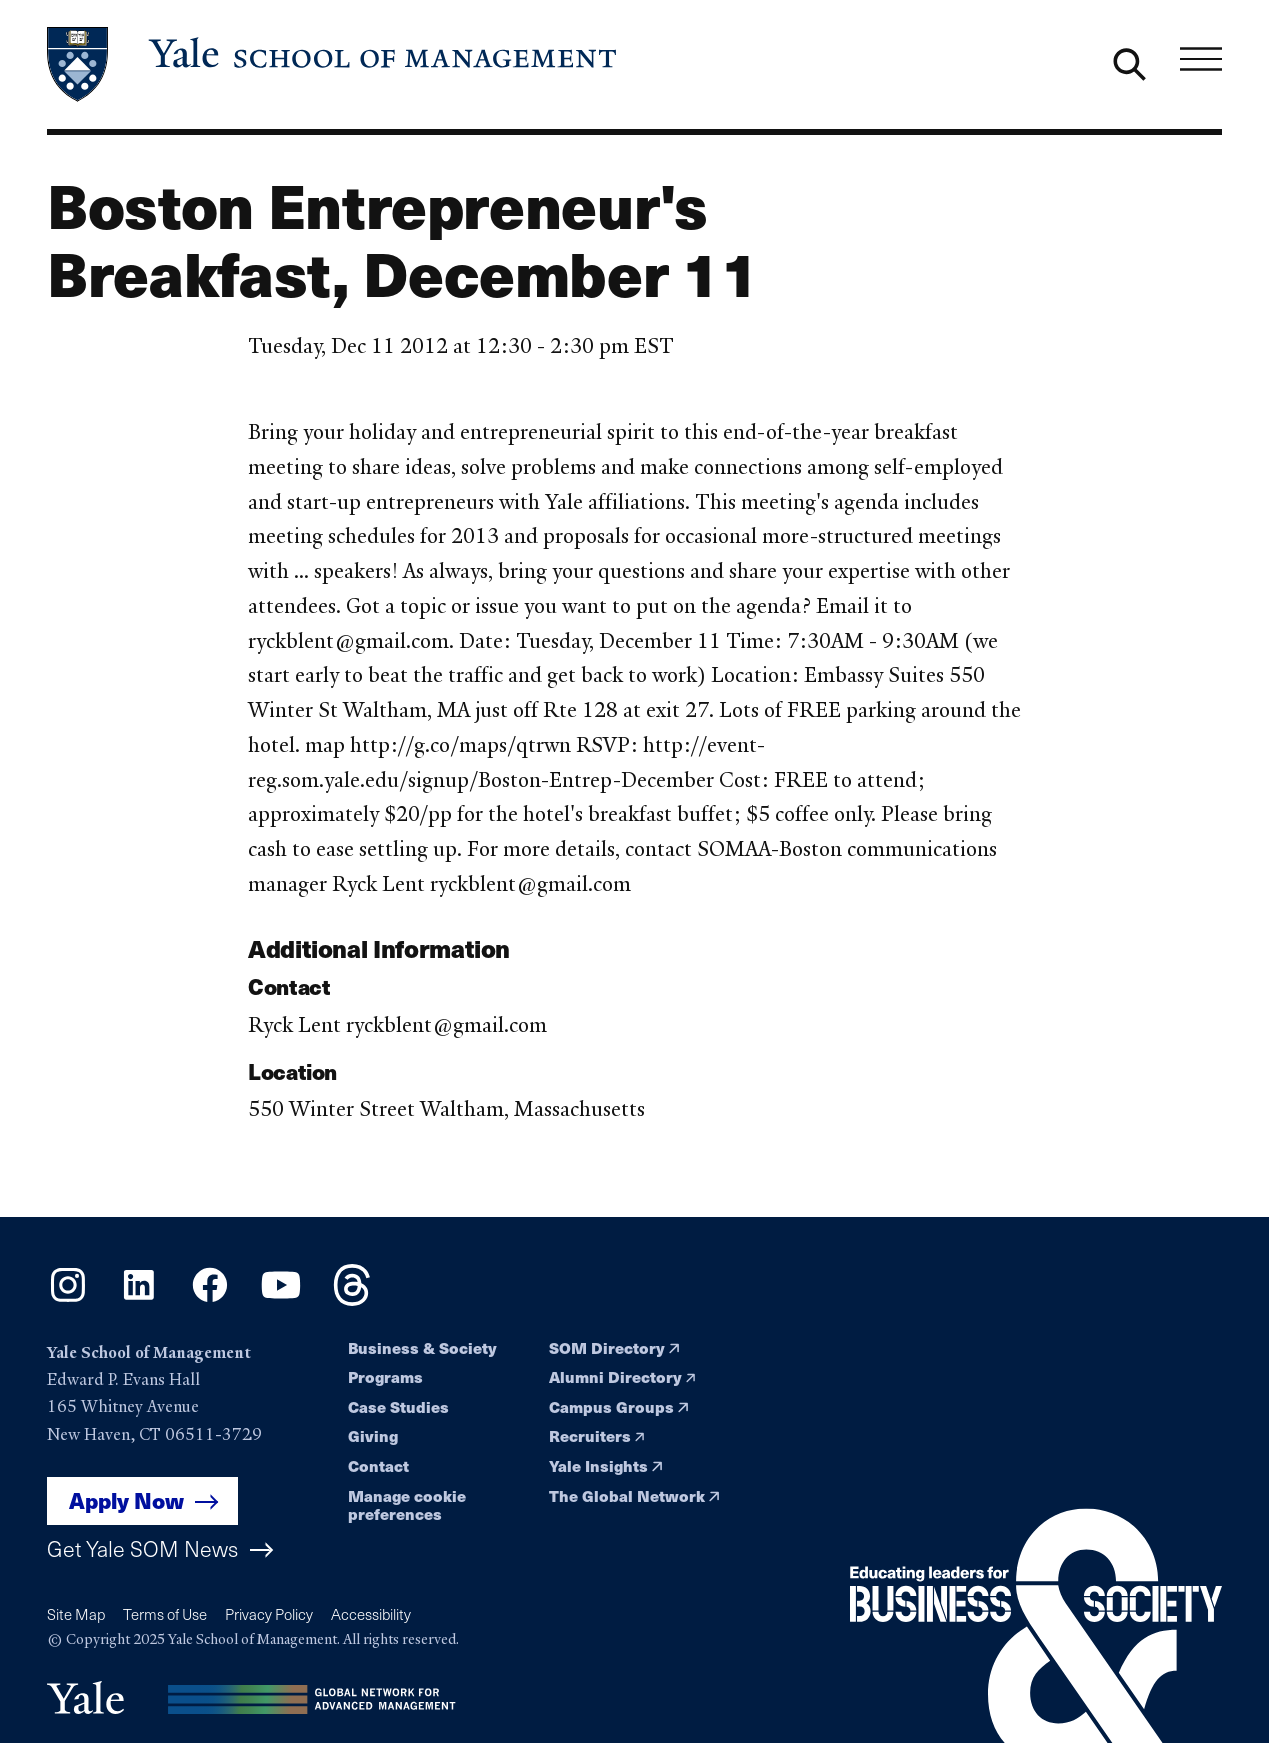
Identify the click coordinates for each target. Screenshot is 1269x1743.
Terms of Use (165, 1614)
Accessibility (371, 1614)
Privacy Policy (269, 1614)
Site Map (76, 1614)
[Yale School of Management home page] (333, 64)
